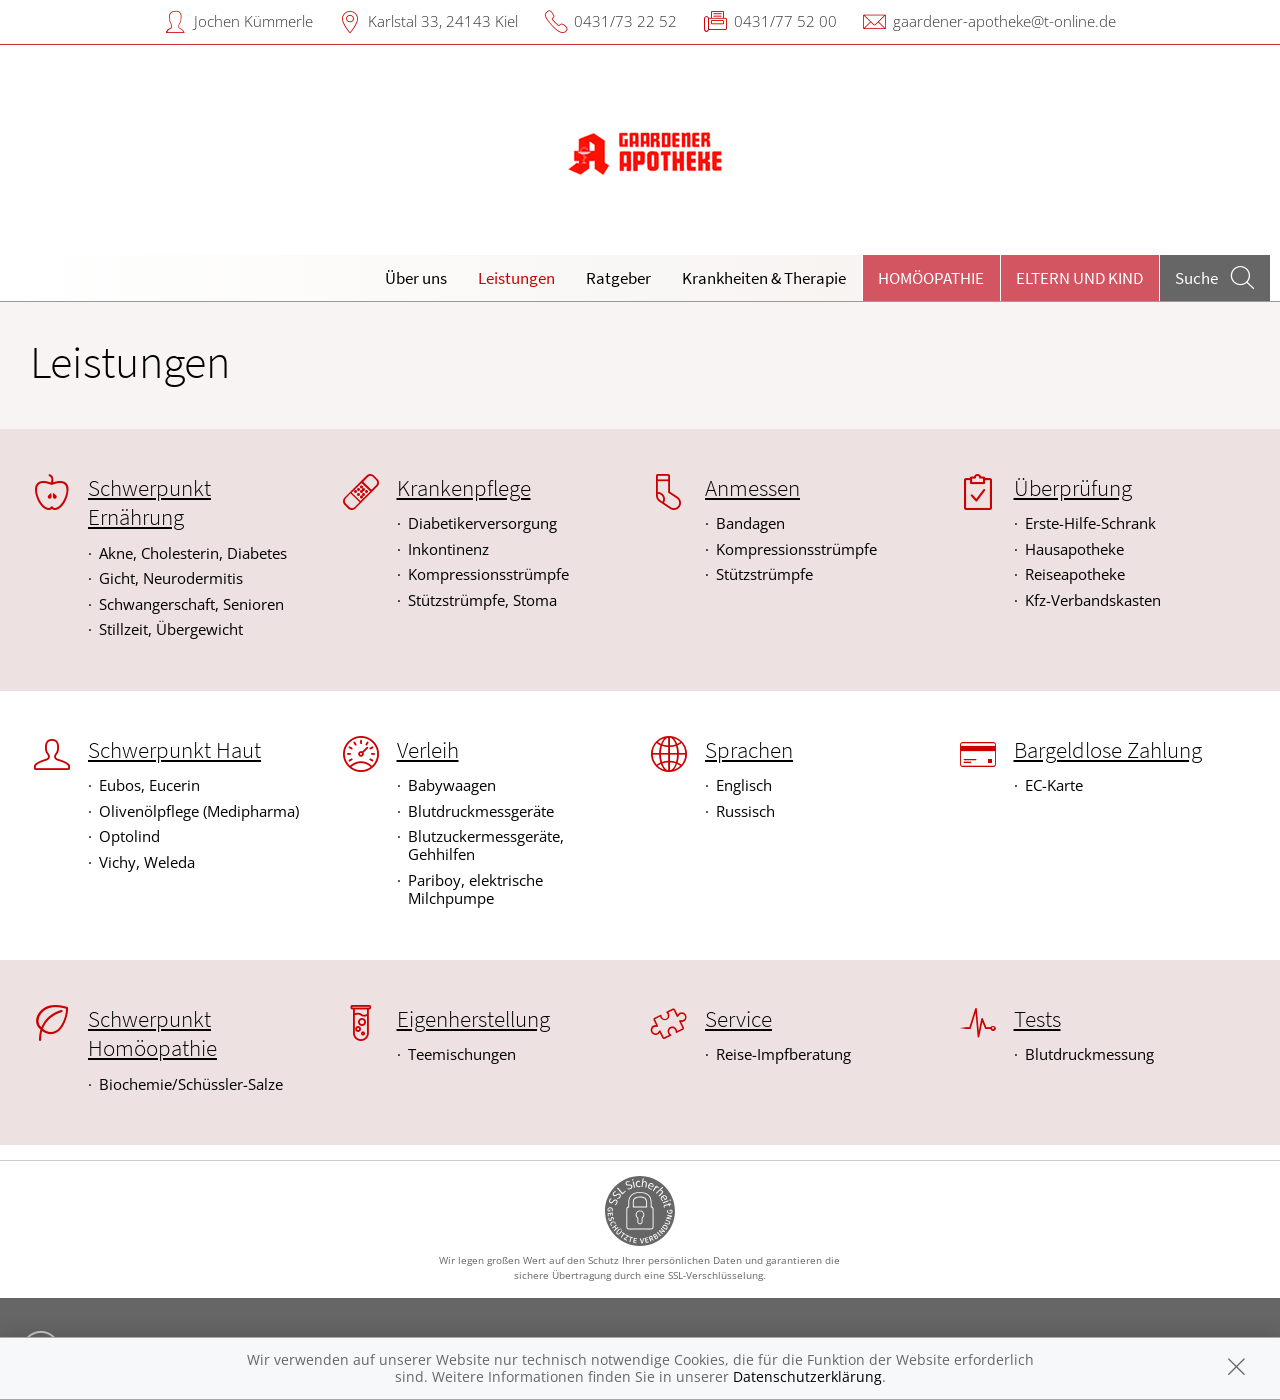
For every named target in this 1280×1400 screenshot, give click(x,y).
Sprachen (749, 750)
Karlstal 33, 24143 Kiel (443, 21)
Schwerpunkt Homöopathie (152, 1033)
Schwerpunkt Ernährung (149, 502)
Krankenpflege (464, 488)
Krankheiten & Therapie (764, 278)
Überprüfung (1073, 488)
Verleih (428, 750)
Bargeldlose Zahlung (1108, 750)
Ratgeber (618, 278)
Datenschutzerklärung (807, 1376)
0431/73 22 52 (625, 21)
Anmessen (752, 488)
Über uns (416, 278)
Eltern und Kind (1079, 278)
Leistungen (516, 278)
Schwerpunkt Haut (174, 750)
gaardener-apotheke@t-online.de (1004, 21)
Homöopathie (931, 278)
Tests (1037, 1019)
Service (738, 1019)
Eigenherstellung (473, 1019)
